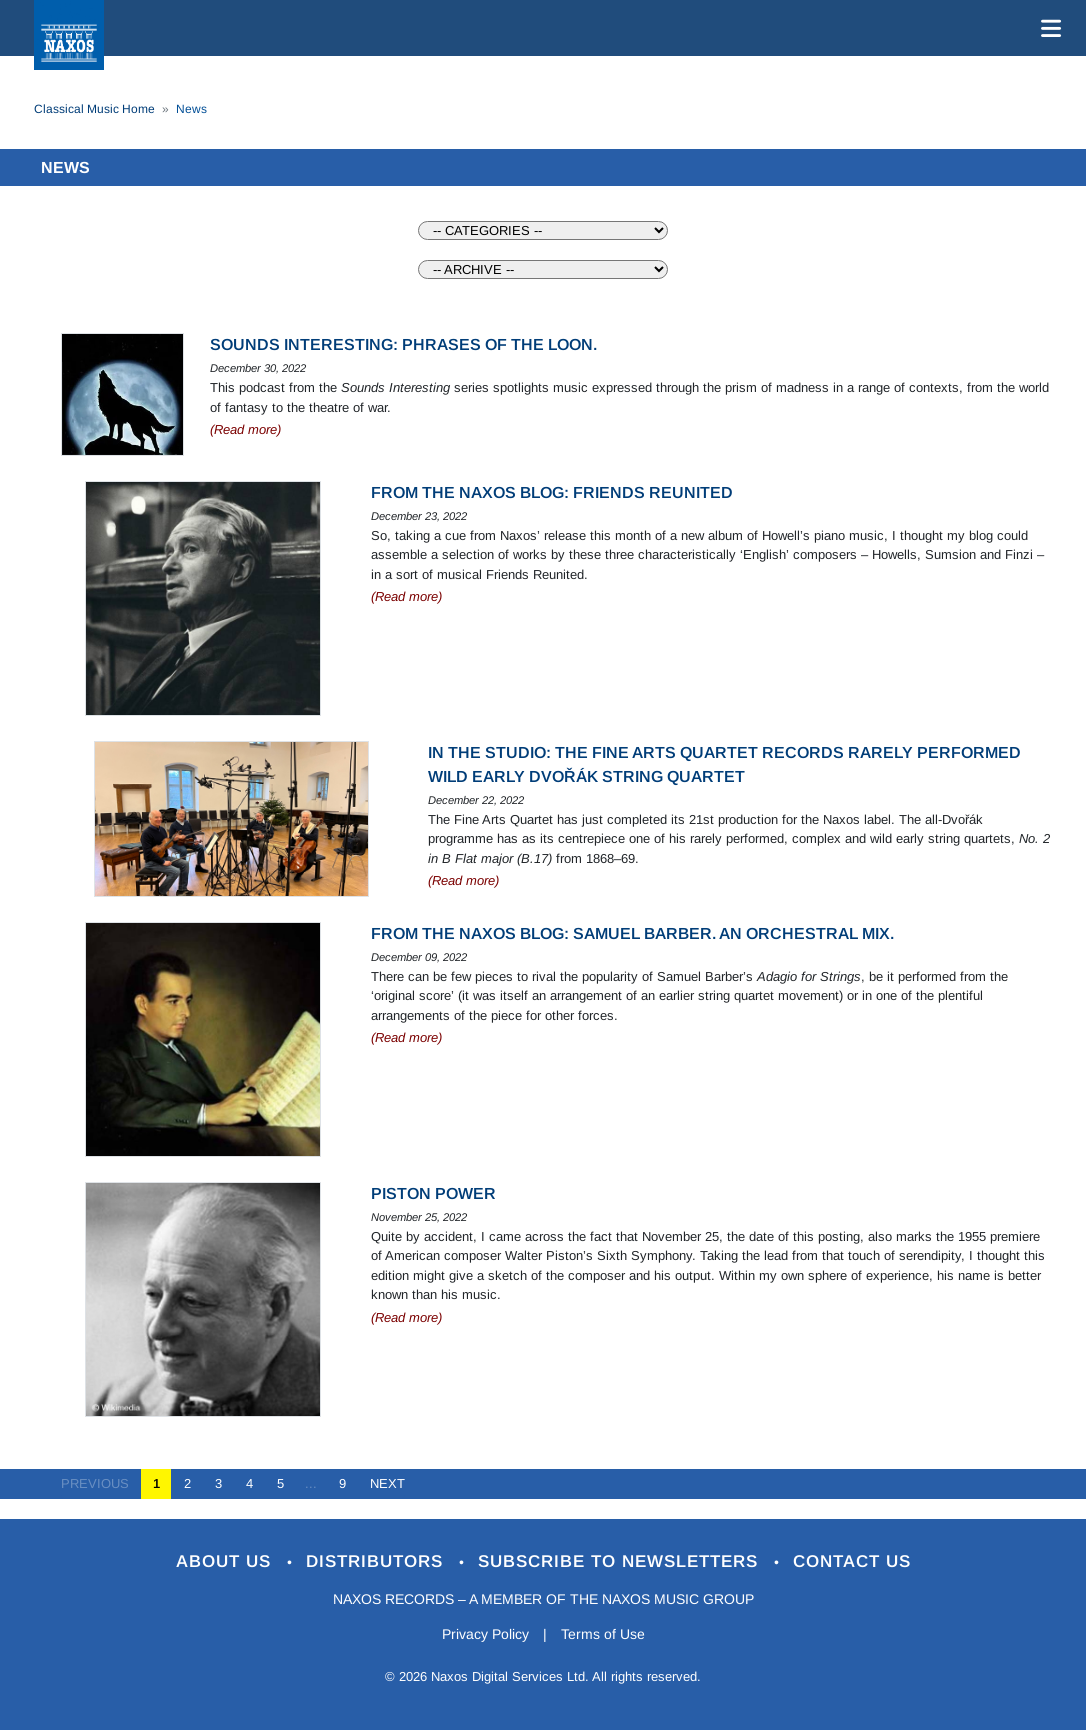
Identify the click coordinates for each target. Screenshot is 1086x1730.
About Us (226, 1561)
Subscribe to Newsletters (621, 1561)
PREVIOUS (101, 1483)
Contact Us (852, 1561)
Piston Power (433, 1193)
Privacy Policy (485, 1634)
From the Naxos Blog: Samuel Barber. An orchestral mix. (632, 933)
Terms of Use (603, 1634)
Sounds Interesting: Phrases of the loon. (403, 344)
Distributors (377, 1561)
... (311, 1483)
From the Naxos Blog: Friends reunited (552, 492)
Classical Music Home (94, 109)
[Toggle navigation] (1047, 28)
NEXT (381, 1483)
